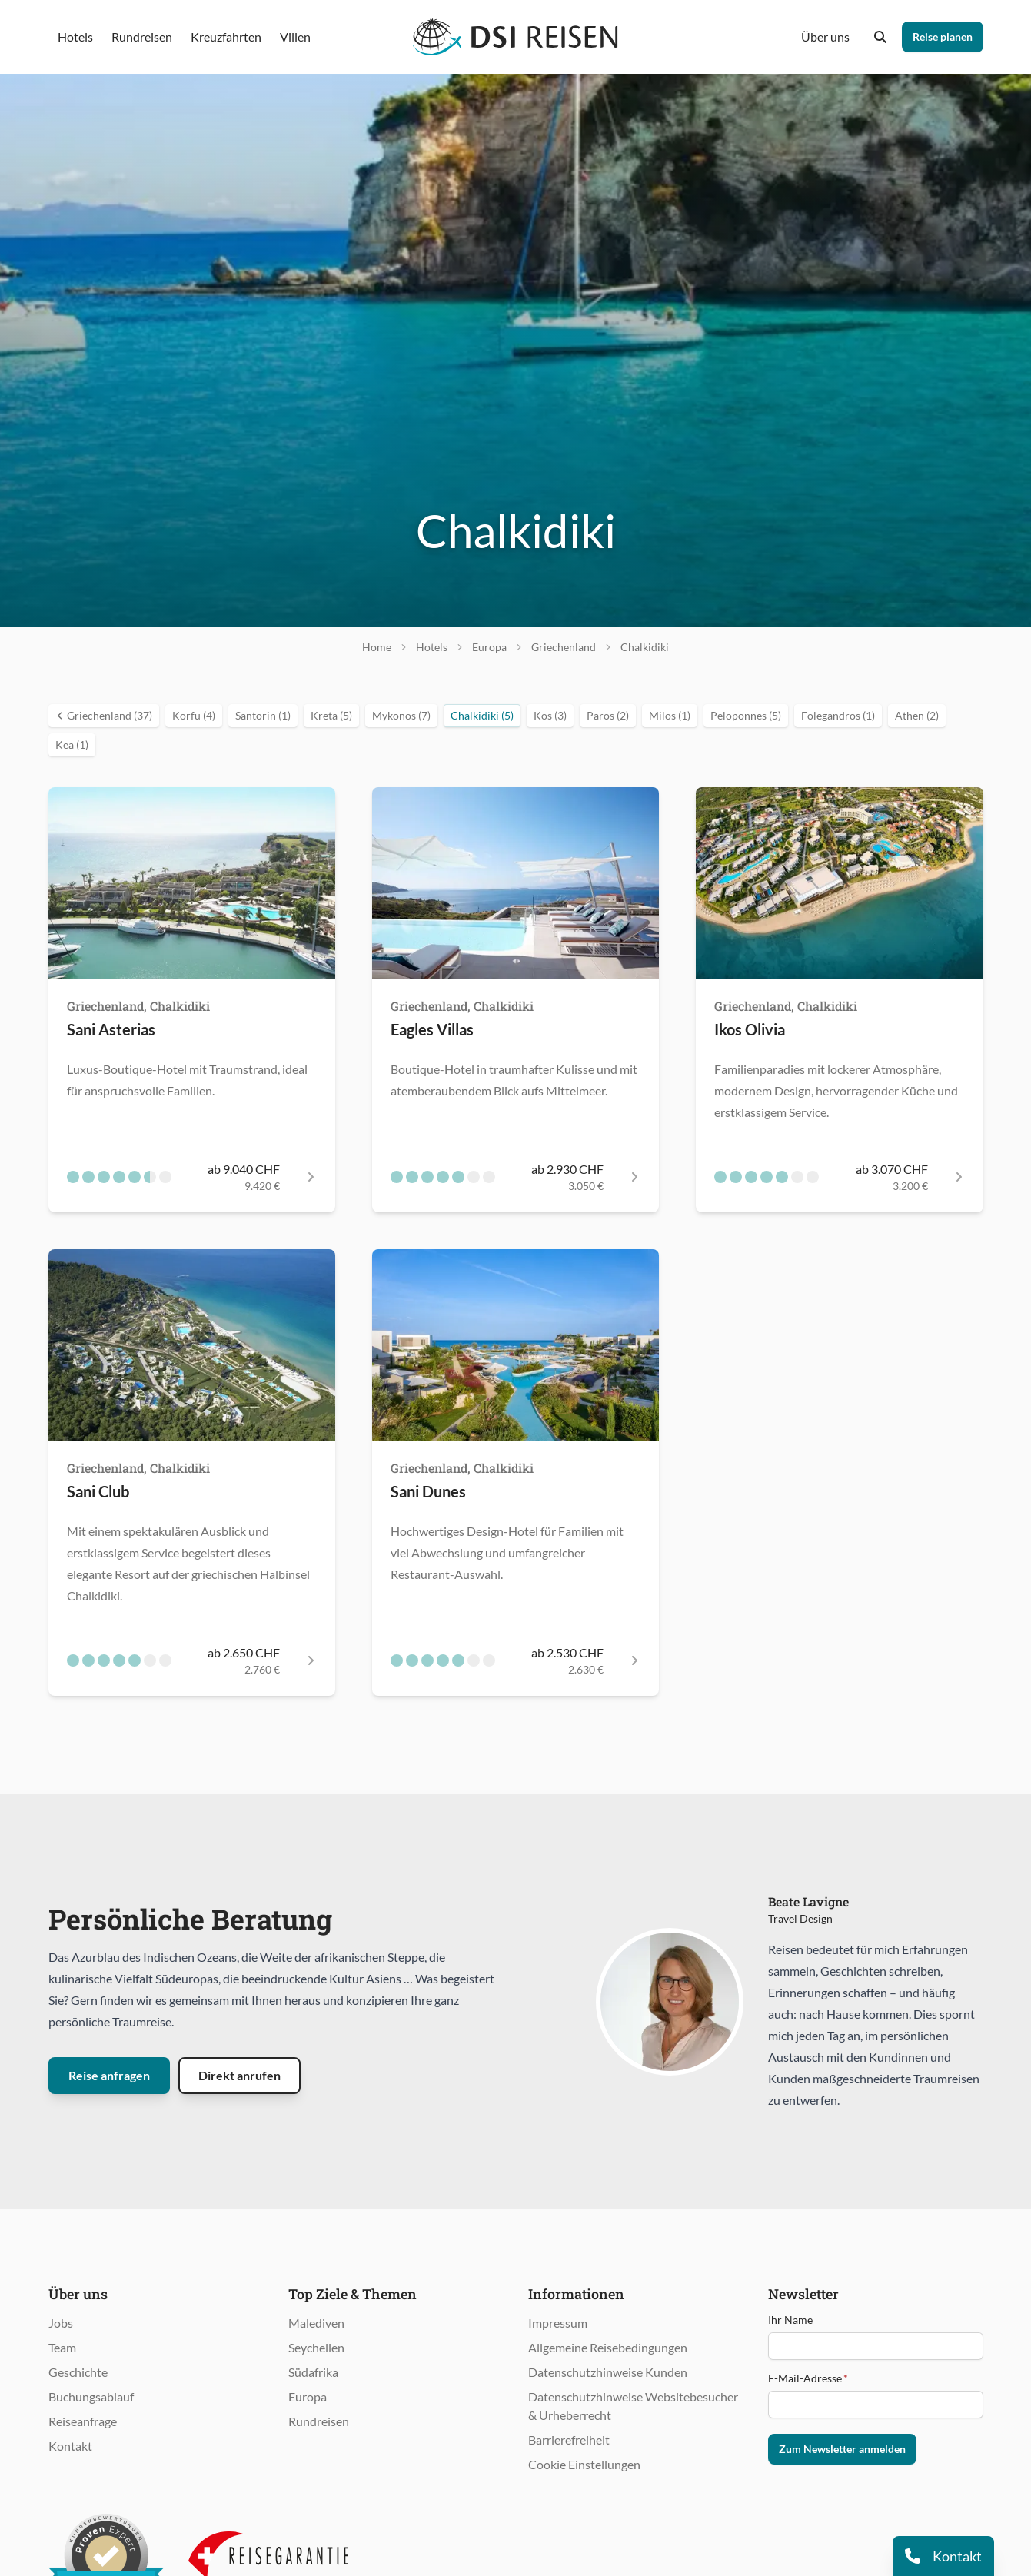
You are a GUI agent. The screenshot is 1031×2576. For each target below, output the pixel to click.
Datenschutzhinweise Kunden (607, 2372)
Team (62, 2347)
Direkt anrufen (239, 2075)
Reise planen (943, 36)
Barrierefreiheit (569, 2439)
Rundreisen (318, 2421)
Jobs (60, 2322)
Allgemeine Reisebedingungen (607, 2347)
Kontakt (70, 2445)
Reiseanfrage (82, 2421)
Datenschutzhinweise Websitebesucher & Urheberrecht (633, 2405)
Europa (307, 2396)
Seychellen (316, 2347)
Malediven (316, 2322)
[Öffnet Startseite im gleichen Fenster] (515, 36)
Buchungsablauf (91, 2396)
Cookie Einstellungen (584, 2464)
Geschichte (78, 2372)
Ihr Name (790, 2319)
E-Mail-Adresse (808, 2378)
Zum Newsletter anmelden (842, 2448)
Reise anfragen (109, 2075)
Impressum (557, 2322)
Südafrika (313, 2372)
